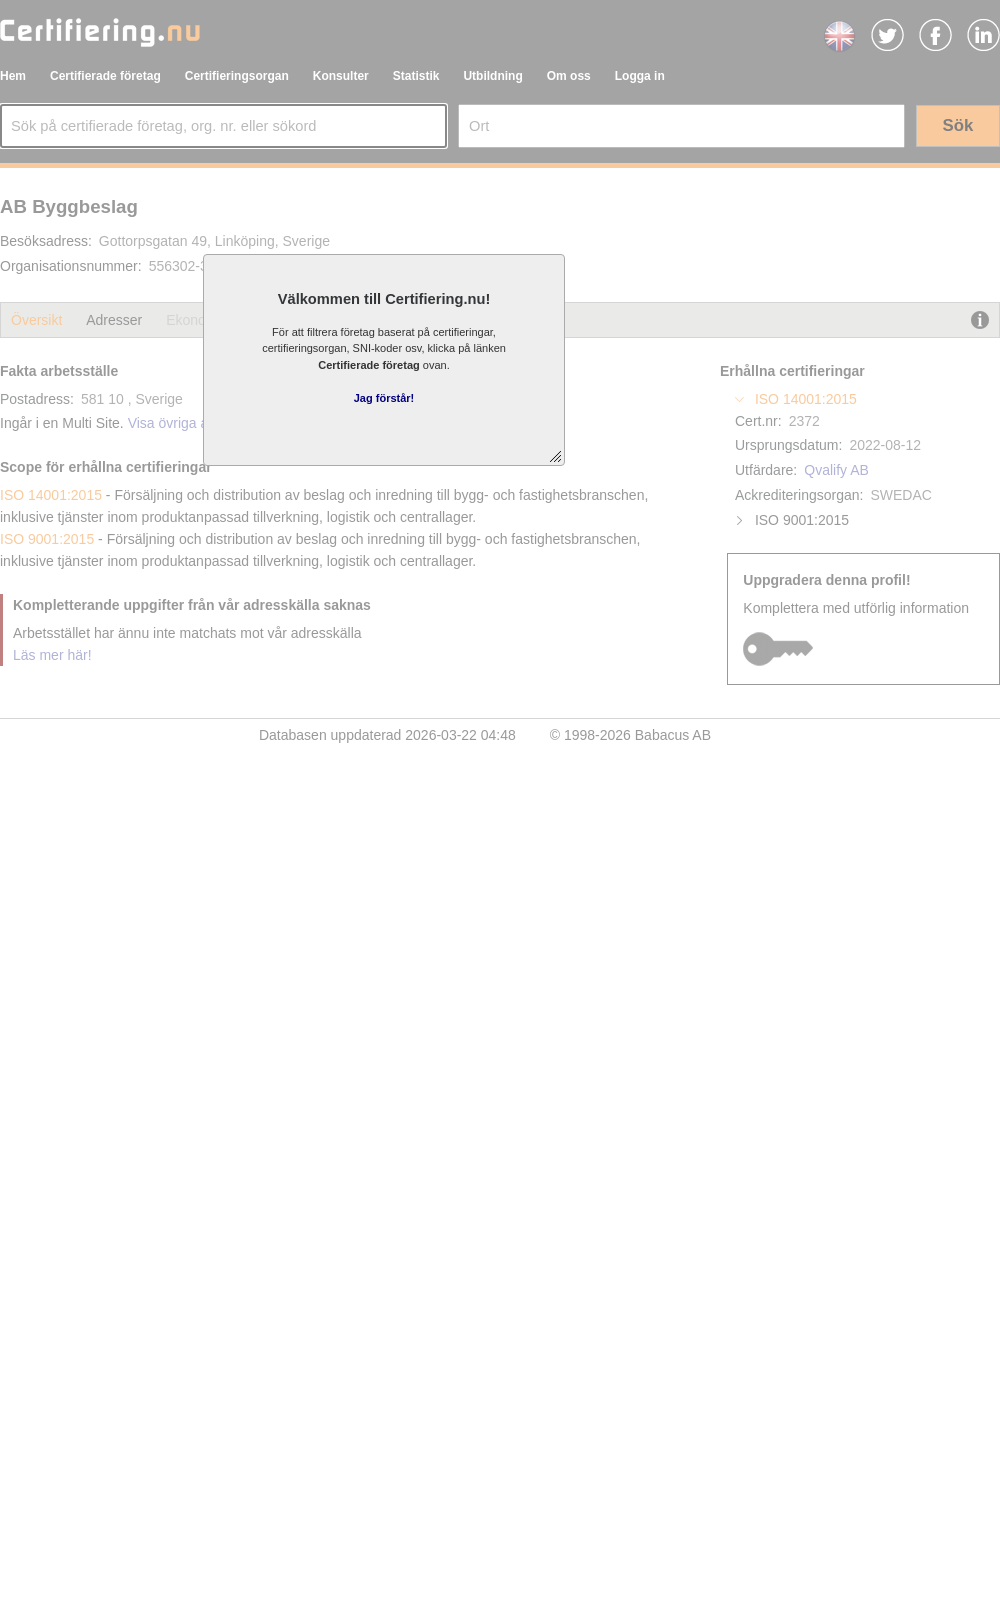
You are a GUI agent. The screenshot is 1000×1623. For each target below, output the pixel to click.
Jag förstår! (384, 398)
